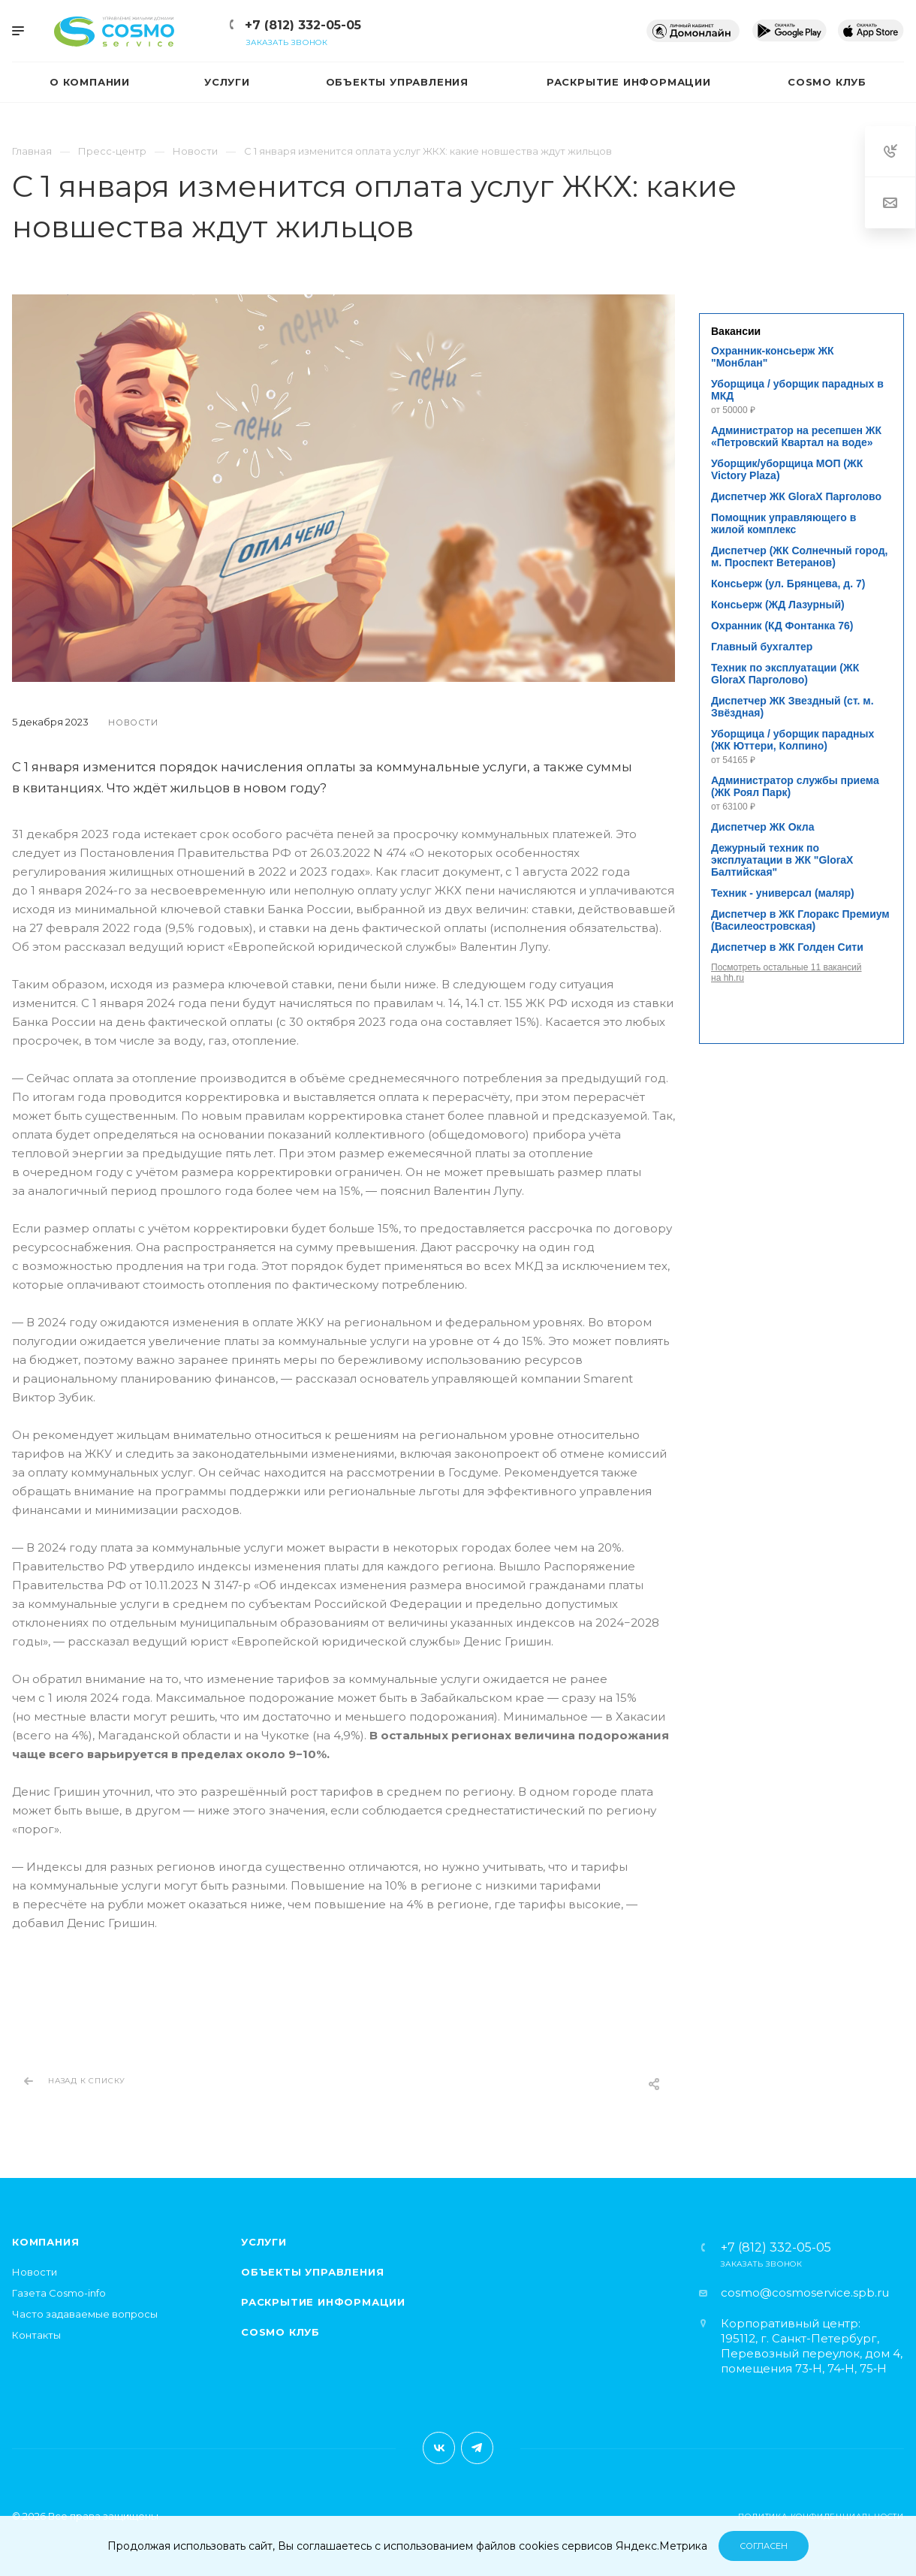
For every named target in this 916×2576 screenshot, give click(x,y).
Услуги (264, 2242)
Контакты (36, 2335)
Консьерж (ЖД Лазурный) (778, 605)
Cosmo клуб (280, 2332)
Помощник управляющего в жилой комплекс (783, 523)
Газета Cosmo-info (59, 2293)
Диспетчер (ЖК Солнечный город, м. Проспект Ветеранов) (799, 556)
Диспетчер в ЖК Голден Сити (787, 947)
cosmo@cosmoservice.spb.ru (805, 2292)
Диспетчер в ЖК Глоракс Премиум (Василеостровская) (800, 920)
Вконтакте (439, 2448)
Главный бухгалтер (761, 647)
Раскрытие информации (323, 2302)
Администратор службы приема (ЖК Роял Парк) (795, 786)
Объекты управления (312, 2272)
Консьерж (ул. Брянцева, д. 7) (788, 584)
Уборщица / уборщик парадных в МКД (797, 390)
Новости (34, 2272)
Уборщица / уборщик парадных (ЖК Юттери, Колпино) (792, 740)
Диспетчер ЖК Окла (762, 827)
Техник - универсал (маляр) (782, 893)
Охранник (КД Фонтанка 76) (782, 626)
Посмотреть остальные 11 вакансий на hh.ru (786, 972)
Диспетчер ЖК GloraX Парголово (796, 496)
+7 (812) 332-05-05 (303, 25)
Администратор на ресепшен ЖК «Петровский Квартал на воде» (796, 436)
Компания (45, 2242)
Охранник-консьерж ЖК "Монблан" (772, 357)
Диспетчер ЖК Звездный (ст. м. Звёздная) (792, 707)
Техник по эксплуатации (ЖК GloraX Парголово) (785, 674)
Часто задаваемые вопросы (85, 2314)
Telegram (477, 2448)
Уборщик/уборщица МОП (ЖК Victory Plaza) (787, 469)
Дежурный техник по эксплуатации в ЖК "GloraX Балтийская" (782, 860)
